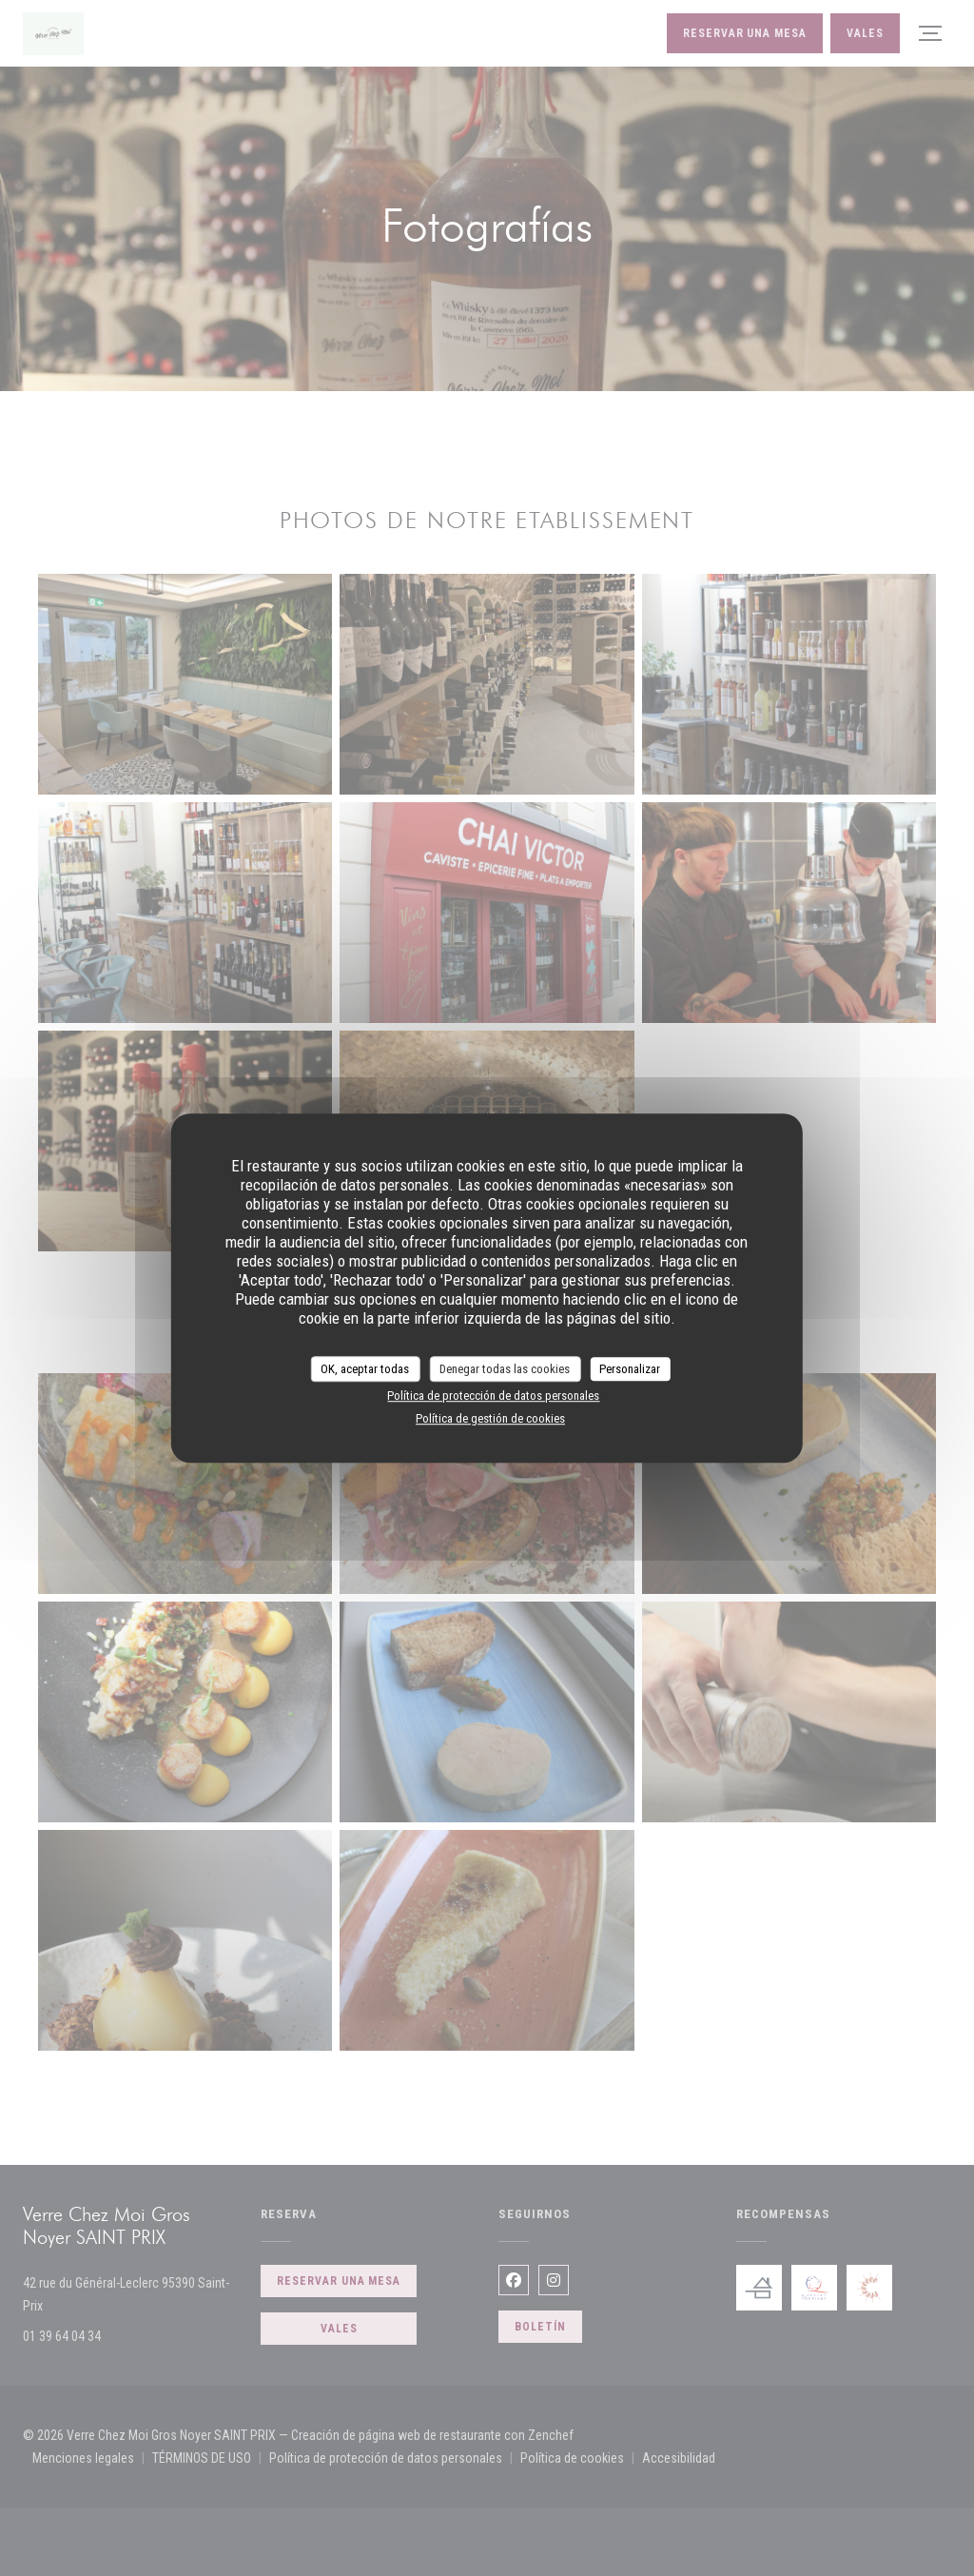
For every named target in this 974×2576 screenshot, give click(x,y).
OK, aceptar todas (365, 1369)
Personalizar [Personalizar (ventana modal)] (629, 1369)
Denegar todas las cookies (504, 1369)
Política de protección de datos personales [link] (493, 1395)
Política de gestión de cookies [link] (490, 1418)
